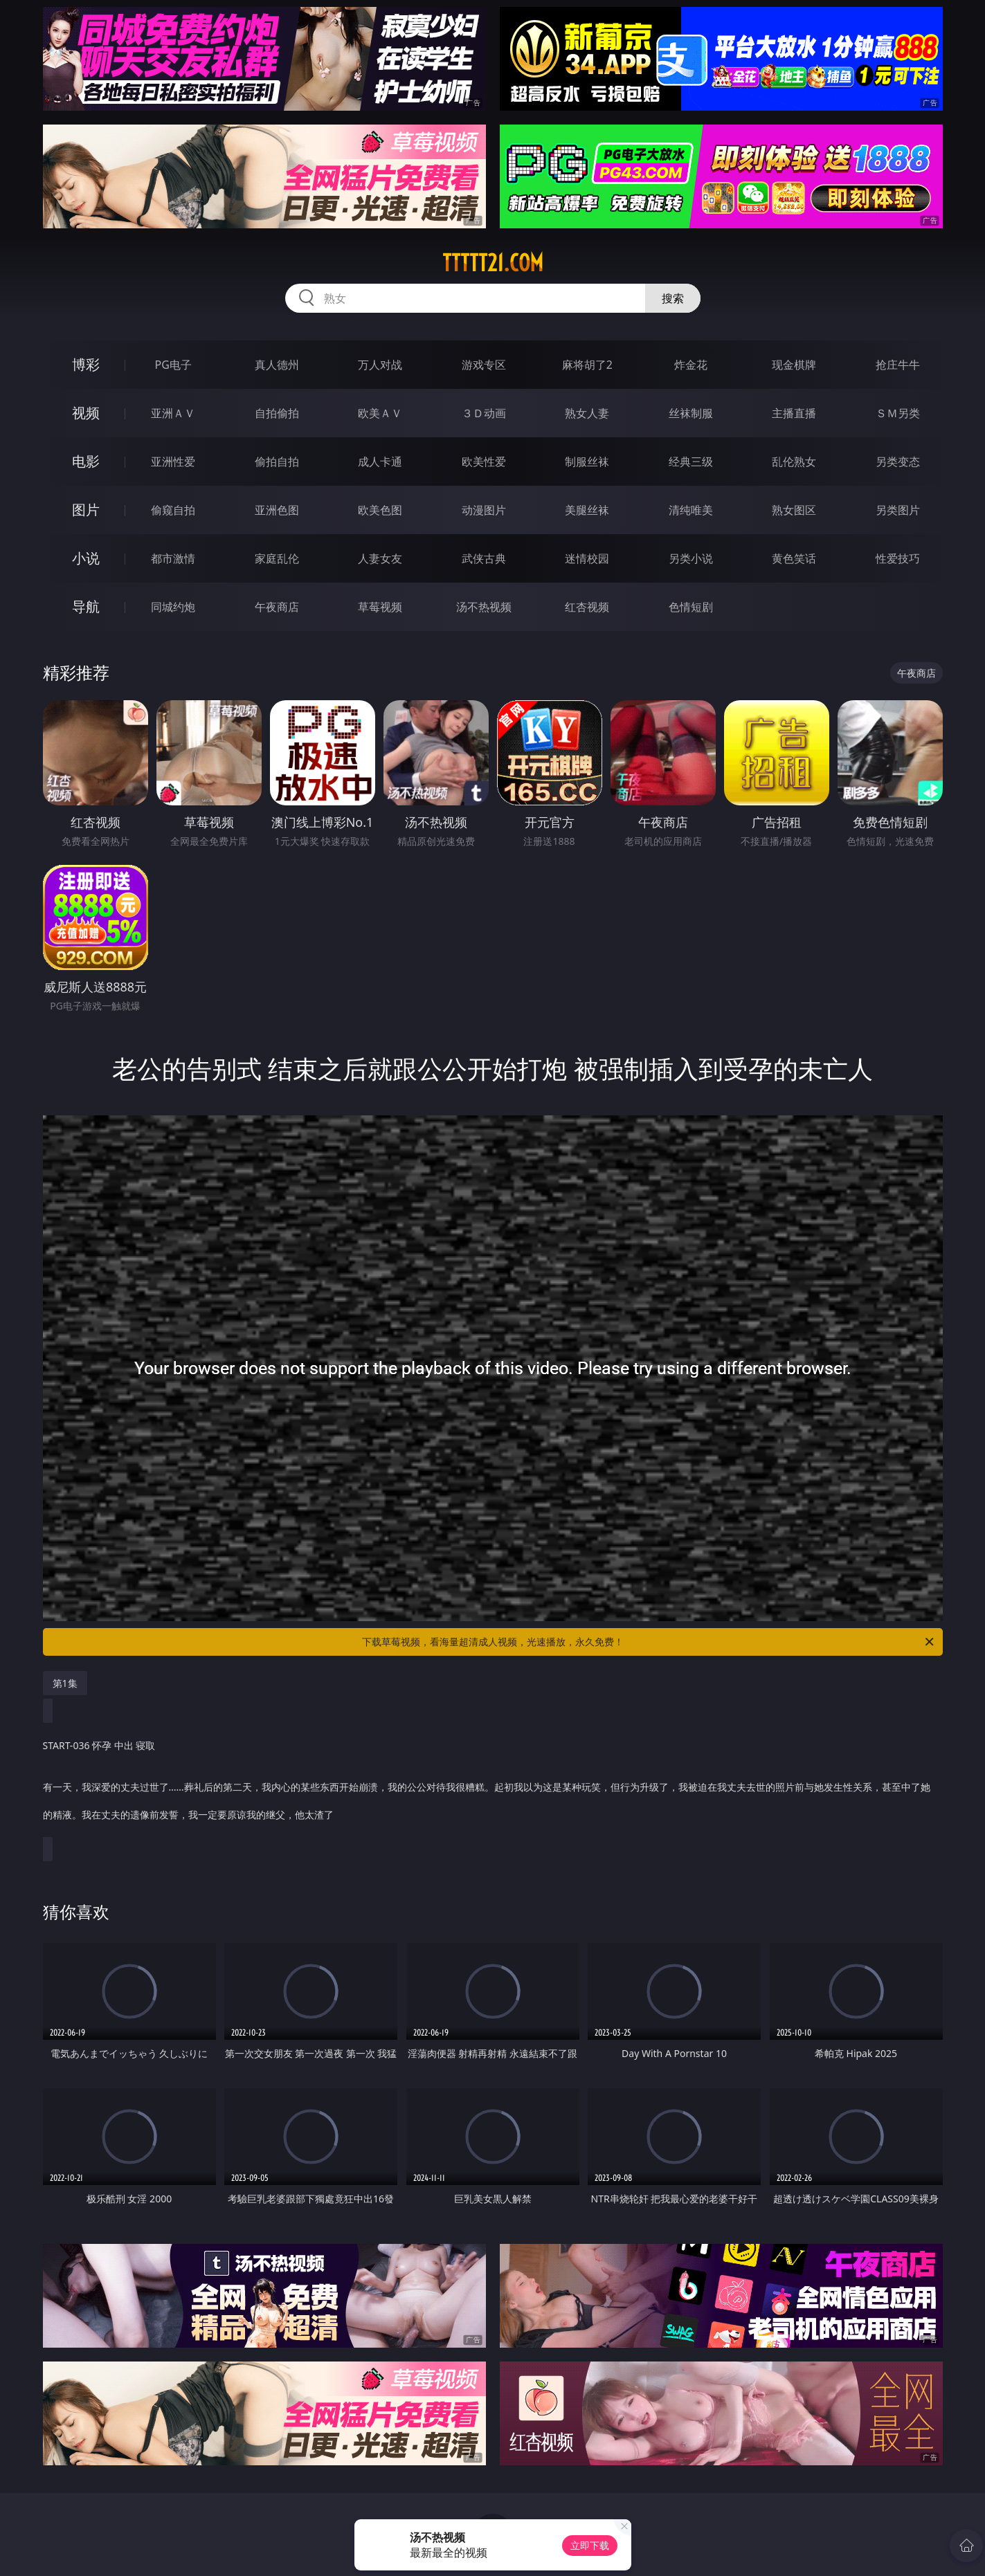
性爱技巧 (898, 558)
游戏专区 (484, 364)
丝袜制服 (691, 413)
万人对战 (380, 364)
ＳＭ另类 (898, 413)
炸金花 (690, 364)
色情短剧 (691, 606)
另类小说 (691, 558)
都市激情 (173, 558)
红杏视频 (587, 606)
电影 (86, 461)
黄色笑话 (794, 558)
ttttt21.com (492, 263)
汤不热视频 (484, 606)
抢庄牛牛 (898, 364)
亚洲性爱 (173, 461)
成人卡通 (380, 461)
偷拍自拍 (277, 461)
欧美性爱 (484, 461)
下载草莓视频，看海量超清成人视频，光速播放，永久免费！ (649, 1642)
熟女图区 (794, 510)
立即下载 (589, 2545)
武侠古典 (484, 558)
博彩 (86, 364)
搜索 (673, 298)
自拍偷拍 (277, 413)
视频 (86, 412)
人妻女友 (380, 558)
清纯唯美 (691, 510)
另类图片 (898, 510)
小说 (86, 558)
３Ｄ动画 (484, 413)
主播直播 (794, 413)
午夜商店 (277, 606)
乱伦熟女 (794, 461)
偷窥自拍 (173, 510)
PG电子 (173, 364)
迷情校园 (587, 558)
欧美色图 (380, 510)
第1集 (65, 1683)
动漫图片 (484, 510)
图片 (86, 509)
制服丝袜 (587, 461)
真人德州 (277, 364)
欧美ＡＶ (380, 413)
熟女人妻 (587, 413)
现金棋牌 (794, 364)
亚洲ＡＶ (173, 413)
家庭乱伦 (277, 558)
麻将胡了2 (587, 364)
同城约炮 (173, 606)
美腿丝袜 (587, 510)
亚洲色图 (277, 510)
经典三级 (691, 461)
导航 (86, 606)
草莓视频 (380, 606)
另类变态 (898, 461)
